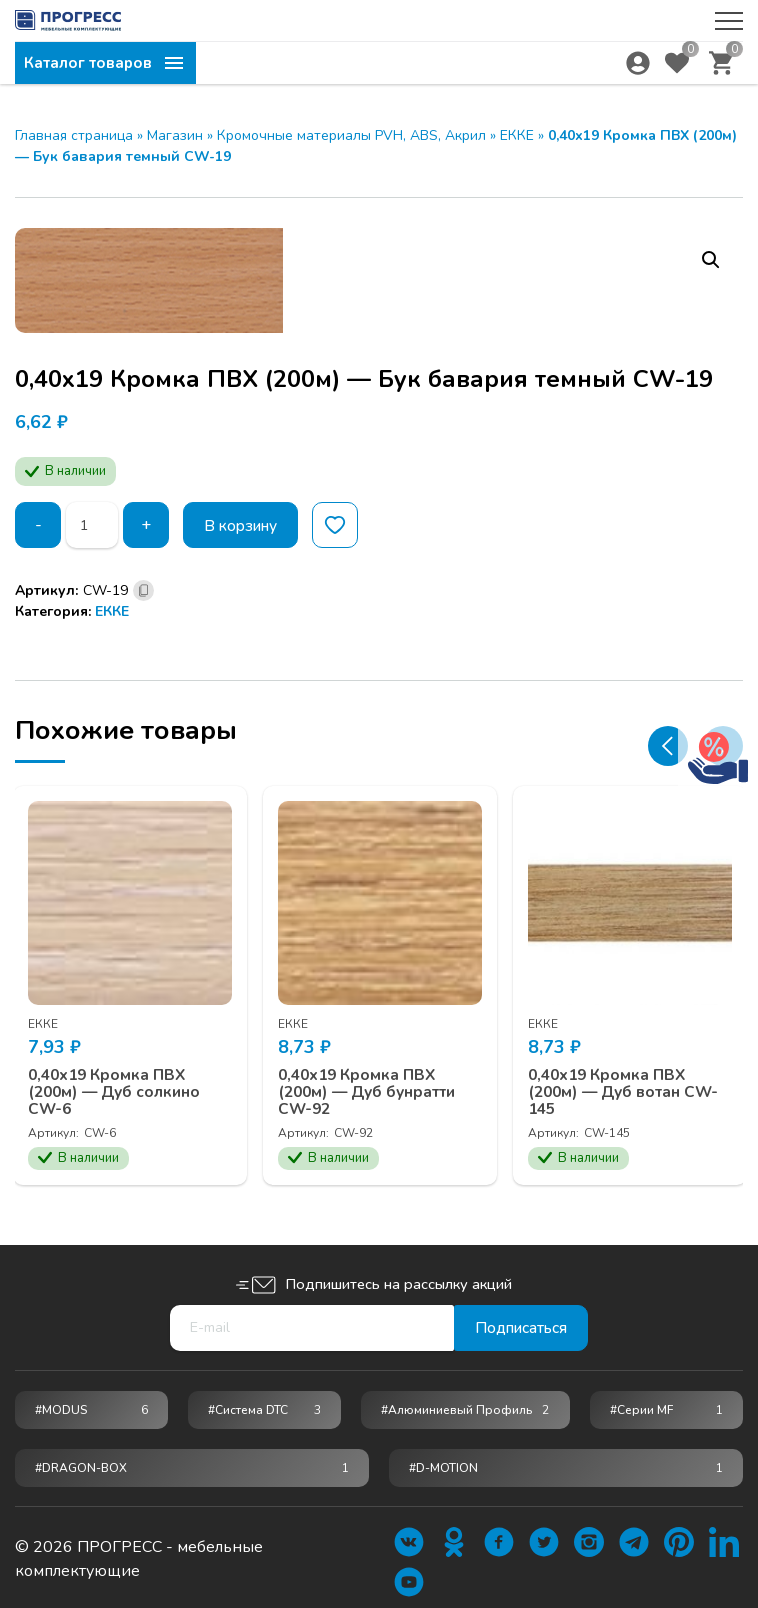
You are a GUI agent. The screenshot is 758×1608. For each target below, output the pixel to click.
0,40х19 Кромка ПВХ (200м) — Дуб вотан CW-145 (629, 1088)
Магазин (175, 135)
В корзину (244, 525)
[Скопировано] (143, 590)
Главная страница (74, 135)
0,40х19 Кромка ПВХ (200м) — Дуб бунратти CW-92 (373, 1088)
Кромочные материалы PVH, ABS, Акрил (351, 135)
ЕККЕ (517, 135)
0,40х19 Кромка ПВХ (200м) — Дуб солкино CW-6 (119, 1088)
